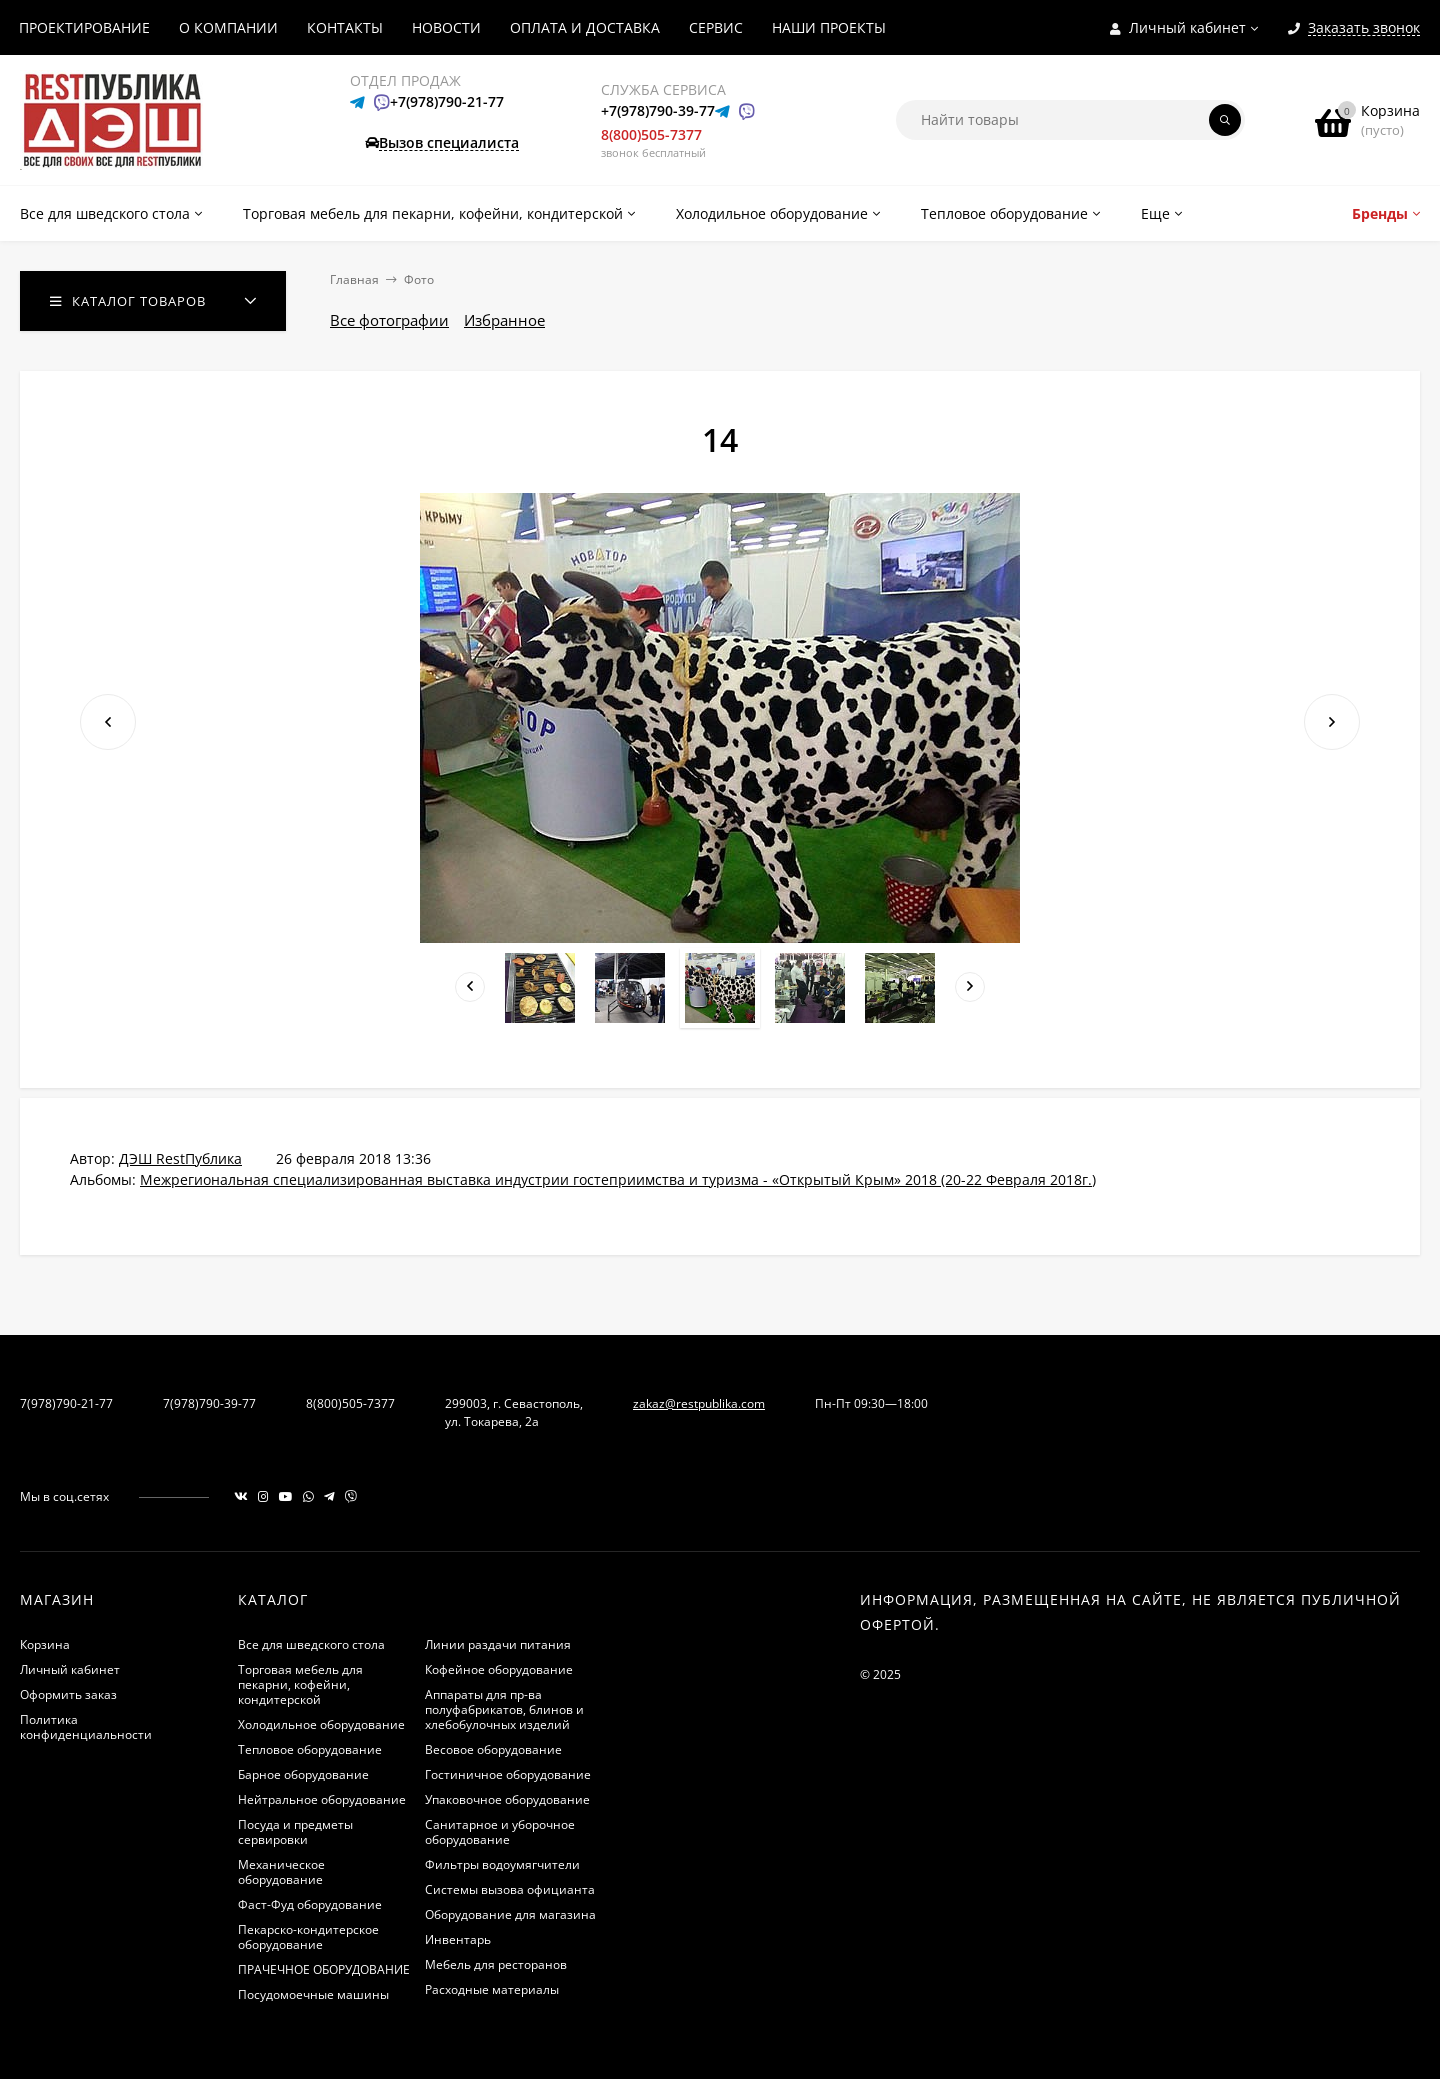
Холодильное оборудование (321, 1724)
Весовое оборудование (493, 1749)
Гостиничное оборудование (508, 1774)
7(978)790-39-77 (209, 1403)
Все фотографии (389, 320)
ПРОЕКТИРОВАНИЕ (84, 27)
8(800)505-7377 (651, 134)
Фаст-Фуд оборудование (310, 1904)
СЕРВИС (716, 27)
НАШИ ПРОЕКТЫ (829, 27)
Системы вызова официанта (510, 1889)
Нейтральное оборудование (322, 1799)
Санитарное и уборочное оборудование (500, 1832)
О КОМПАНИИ (228, 27)
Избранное (504, 320)
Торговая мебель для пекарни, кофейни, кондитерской (300, 1684)
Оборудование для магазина (510, 1914)
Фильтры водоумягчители (502, 1864)
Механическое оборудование (281, 1872)
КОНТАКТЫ (345, 27)
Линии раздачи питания (498, 1644)
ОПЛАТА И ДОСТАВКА (585, 27)
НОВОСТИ (446, 27)
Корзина (45, 1644)
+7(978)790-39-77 (658, 110)
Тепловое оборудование (310, 1749)
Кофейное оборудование (499, 1669)
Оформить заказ (68, 1694)
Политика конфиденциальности (86, 1727)
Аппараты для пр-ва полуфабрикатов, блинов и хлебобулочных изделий (504, 1709)
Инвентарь (458, 1939)
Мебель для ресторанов (496, 1964)
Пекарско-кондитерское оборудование (308, 1937)
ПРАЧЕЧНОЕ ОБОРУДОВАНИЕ (324, 1969)
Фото (419, 279)
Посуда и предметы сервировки (295, 1832)
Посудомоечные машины (313, 1994)
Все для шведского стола (311, 1644)
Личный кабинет (70, 1669)
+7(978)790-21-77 (447, 101)
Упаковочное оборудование (507, 1799)
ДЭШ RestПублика (180, 1158)
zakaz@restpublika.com (699, 1403)
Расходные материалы (492, 1989)
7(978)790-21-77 (66, 1403)
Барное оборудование (303, 1774)
